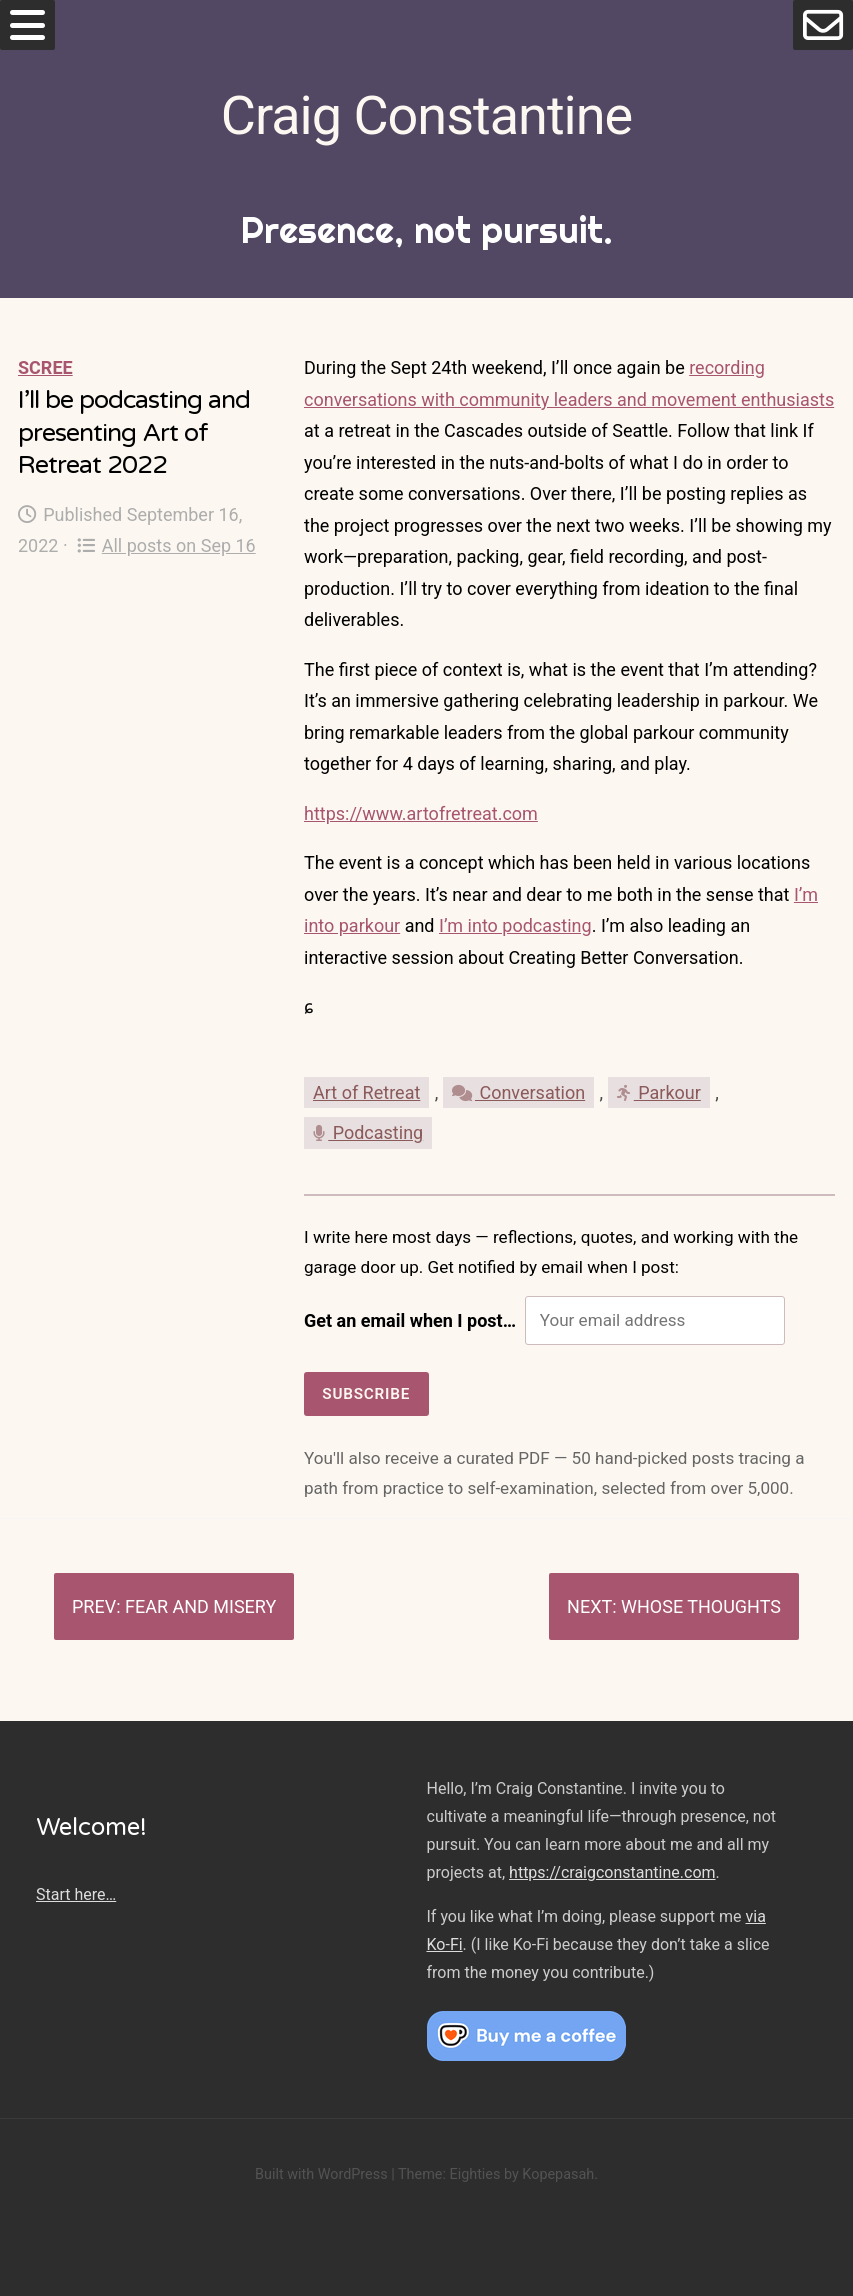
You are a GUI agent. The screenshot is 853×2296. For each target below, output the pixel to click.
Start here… (76, 1894)
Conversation (518, 1092)
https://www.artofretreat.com (421, 813)
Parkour (659, 1092)
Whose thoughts (701, 1606)
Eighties (474, 2174)
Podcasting (368, 1132)
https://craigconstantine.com (612, 1872)
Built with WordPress (321, 2174)
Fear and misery (200, 1606)
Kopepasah (558, 2174)
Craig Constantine (426, 115)
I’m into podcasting (515, 925)
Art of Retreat (366, 1092)
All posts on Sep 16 (166, 545)
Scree (45, 367)
